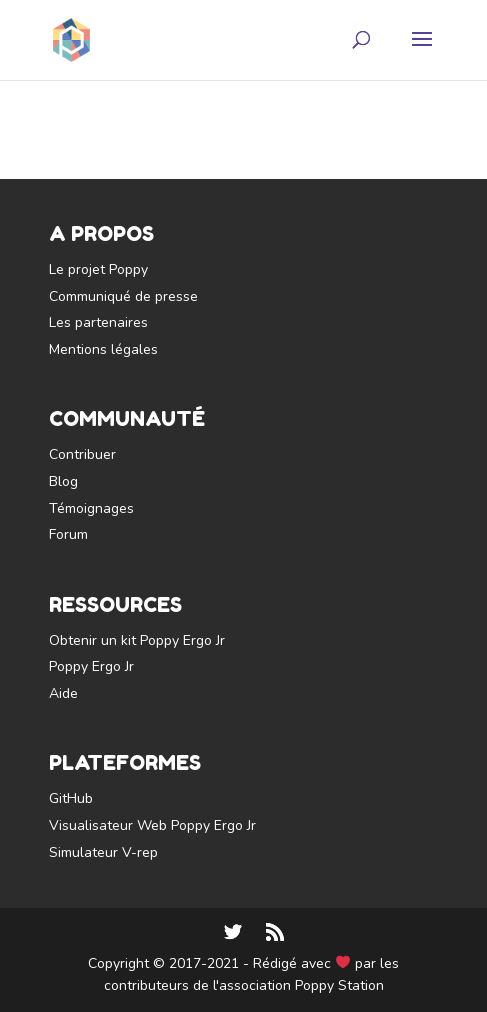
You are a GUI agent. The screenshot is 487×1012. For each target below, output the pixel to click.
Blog (63, 481)
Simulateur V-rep (103, 852)
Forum (68, 534)
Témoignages (91, 508)
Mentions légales (103, 349)
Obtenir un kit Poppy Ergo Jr (137, 640)
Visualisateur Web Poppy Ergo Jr (152, 825)
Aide (63, 693)
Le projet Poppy (98, 269)
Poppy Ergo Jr (91, 666)
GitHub (71, 798)
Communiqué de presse (123, 296)
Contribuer (82, 454)
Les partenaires (98, 322)
